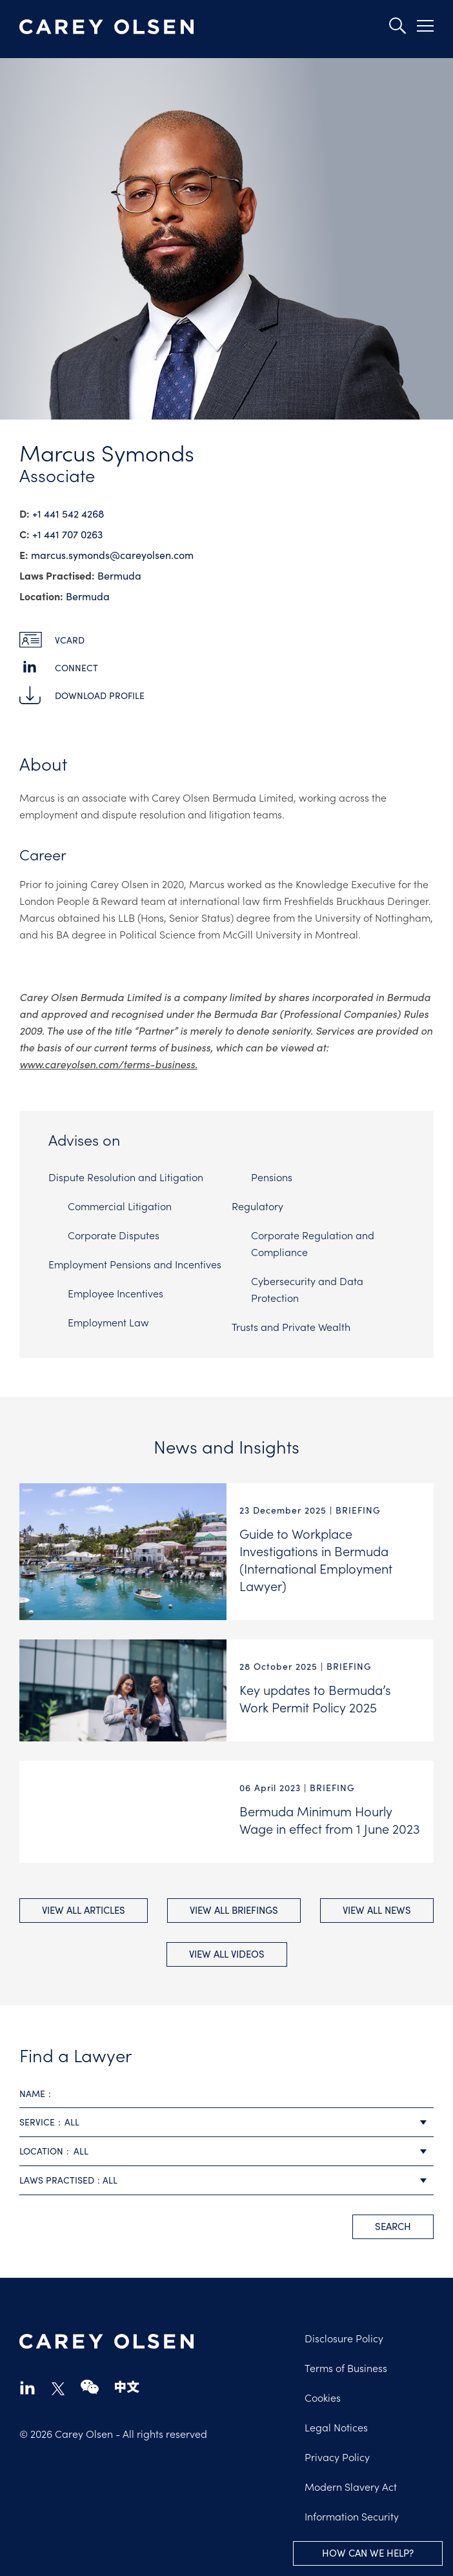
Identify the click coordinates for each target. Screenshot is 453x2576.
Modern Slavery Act (351, 2486)
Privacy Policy (337, 2456)
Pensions (271, 1177)
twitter (58, 2388)
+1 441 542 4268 (68, 513)
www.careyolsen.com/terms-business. (108, 1064)
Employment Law (108, 1322)
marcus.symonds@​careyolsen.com (112, 555)
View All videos (227, 1953)
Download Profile (100, 695)
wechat (90, 2387)
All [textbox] (72, 2122)
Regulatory (257, 1206)
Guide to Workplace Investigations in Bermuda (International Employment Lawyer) (315, 1559)
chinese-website (127, 2387)
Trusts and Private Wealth (291, 1326)
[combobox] (226, 2122)
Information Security (352, 2516)
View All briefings (234, 1909)
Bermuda (119, 575)
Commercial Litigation (120, 1206)
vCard (70, 640)
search (393, 2226)
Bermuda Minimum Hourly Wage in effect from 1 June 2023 (329, 1819)
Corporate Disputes (113, 1235)
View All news (377, 1909)
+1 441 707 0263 (67, 534)
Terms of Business (346, 2367)
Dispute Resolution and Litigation (125, 1177)
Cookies (323, 2397)
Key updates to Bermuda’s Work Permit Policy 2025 (315, 1698)
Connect (76, 668)
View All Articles (83, 1909)
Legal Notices (336, 2427)
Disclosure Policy (344, 2338)
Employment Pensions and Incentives (134, 1264)
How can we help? (368, 2552)
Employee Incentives (115, 1293)
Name (32, 2093)
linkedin (27, 2387)
